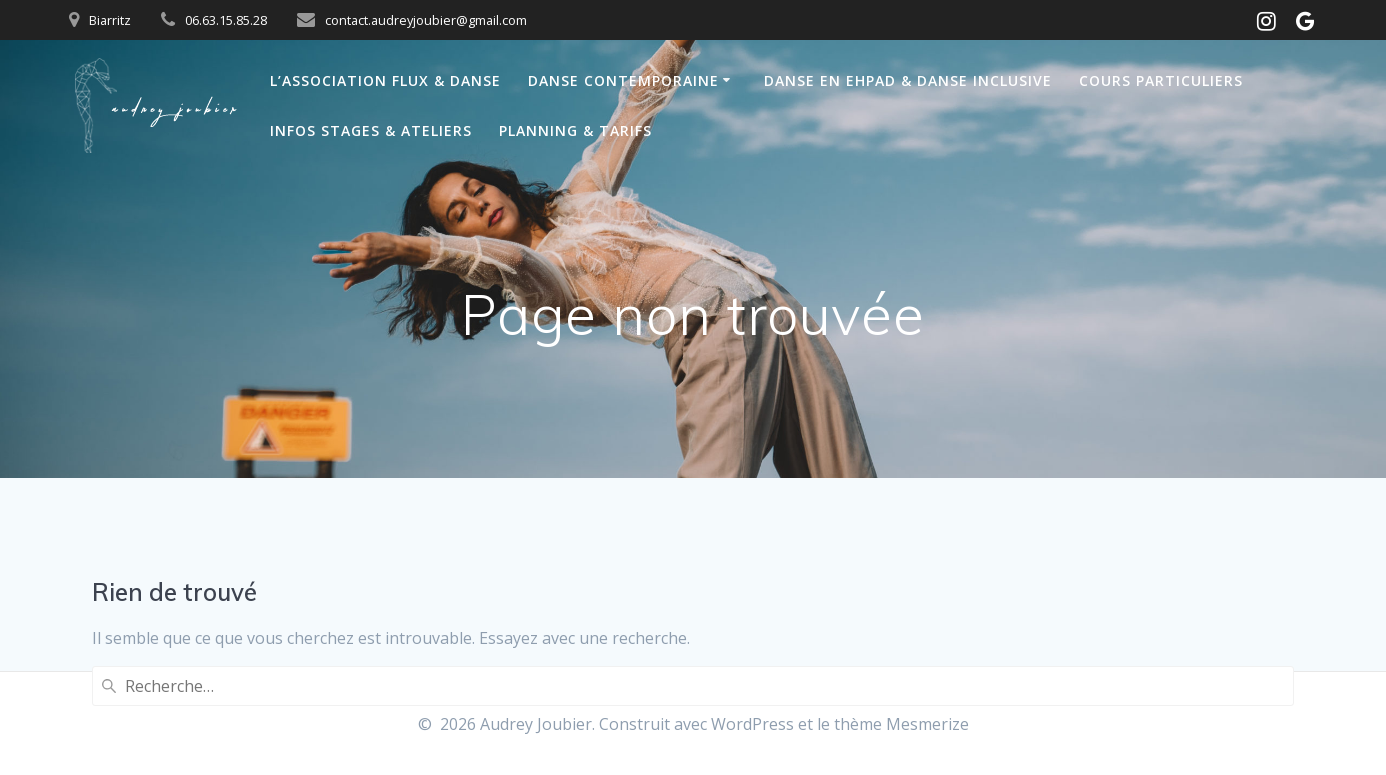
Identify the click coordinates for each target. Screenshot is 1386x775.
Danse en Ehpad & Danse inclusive (908, 80)
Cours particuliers (1161, 80)
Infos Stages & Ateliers (371, 130)
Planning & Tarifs (575, 130)
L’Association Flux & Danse (385, 80)
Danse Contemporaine (623, 80)
